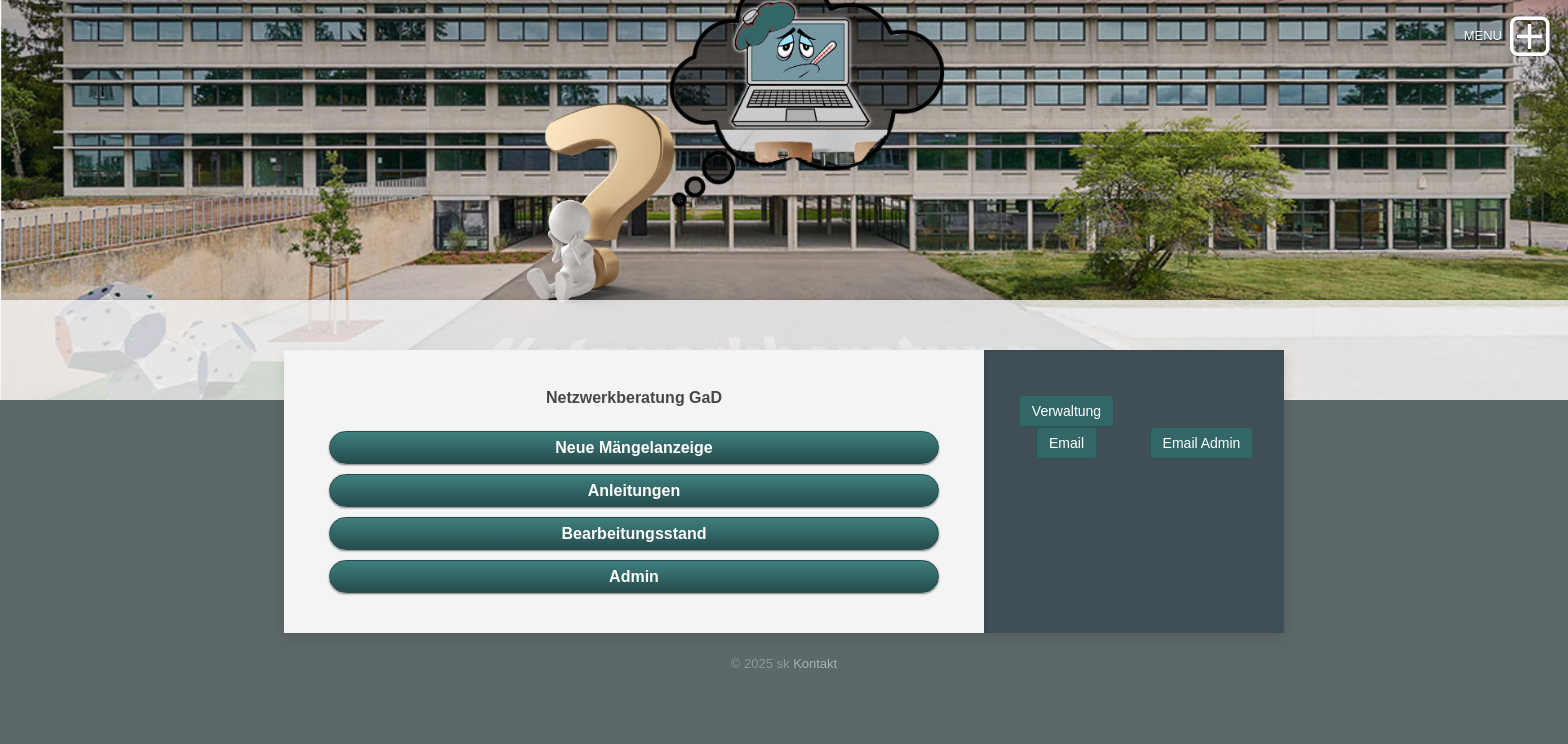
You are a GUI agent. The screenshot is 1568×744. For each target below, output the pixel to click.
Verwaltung (1066, 411)
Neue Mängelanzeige (633, 447)
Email (1066, 443)
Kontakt (815, 663)
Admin (634, 576)
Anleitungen (634, 490)
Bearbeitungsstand (634, 533)
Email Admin (1202, 443)
